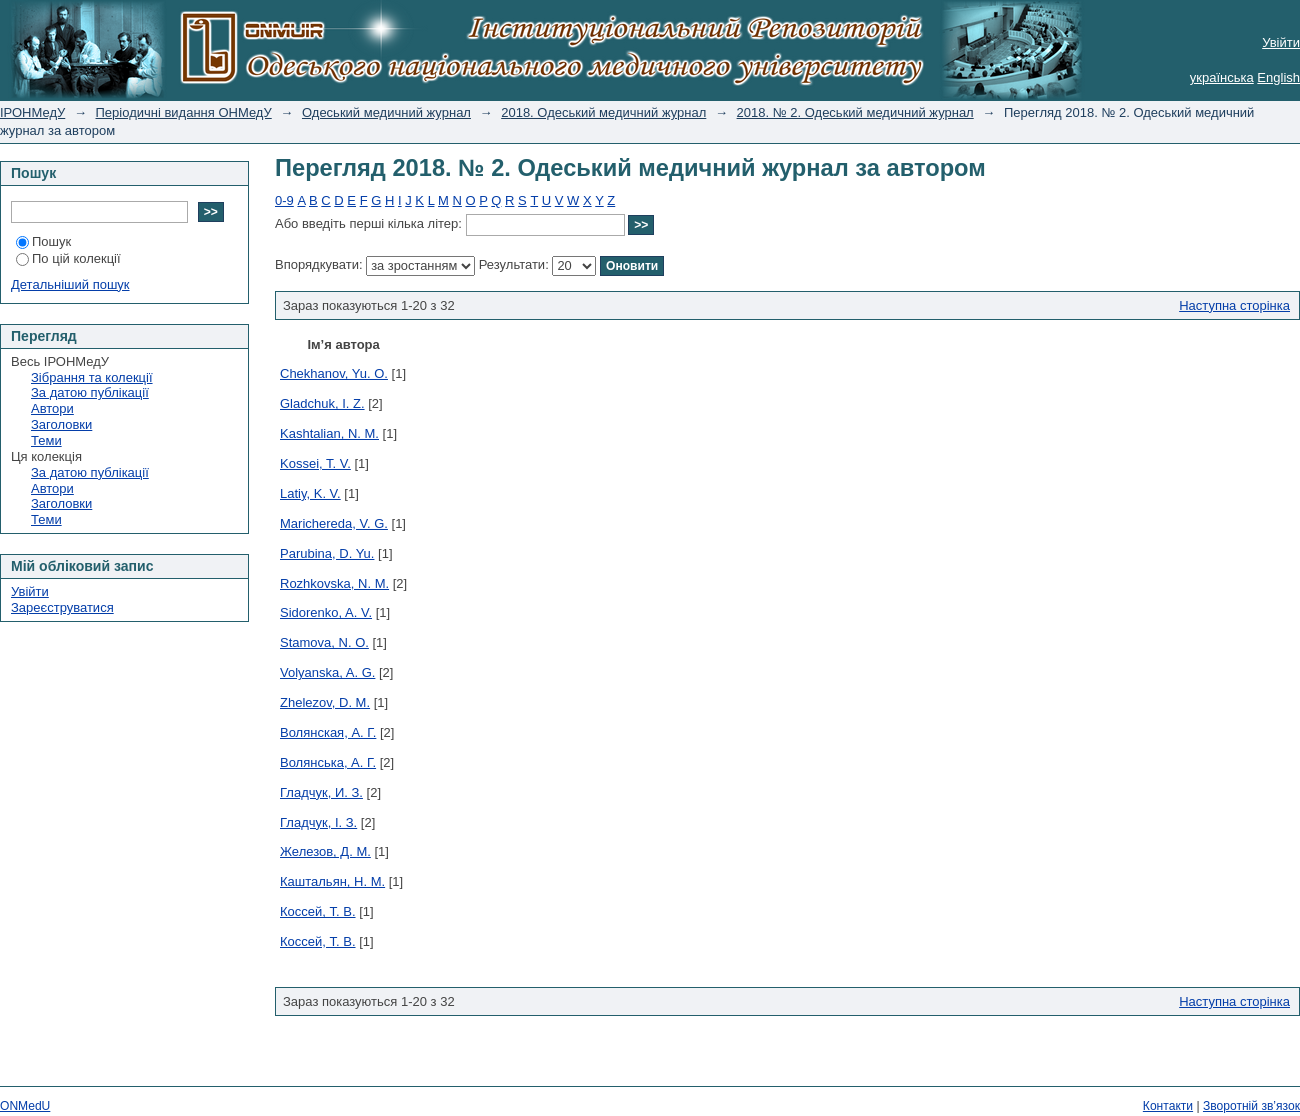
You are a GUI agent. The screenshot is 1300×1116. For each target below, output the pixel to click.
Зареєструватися (62, 607)
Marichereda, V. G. (334, 523)
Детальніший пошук (70, 284)
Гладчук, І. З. (318, 822)
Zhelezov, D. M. (325, 702)
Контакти (1168, 1106)
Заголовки (61, 424)
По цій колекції (68, 258)
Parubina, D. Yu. (327, 553)
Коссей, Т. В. (318, 941)
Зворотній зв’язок (1251, 1106)
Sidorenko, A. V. (326, 612)
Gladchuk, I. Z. (322, 403)
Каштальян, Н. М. (332, 881)
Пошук (43, 241)
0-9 (284, 200)
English (1278, 77)
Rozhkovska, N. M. (334, 583)
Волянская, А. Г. (328, 732)
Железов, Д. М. (325, 851)
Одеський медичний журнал (386, 112)
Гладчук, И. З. (321, 792)
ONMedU (25, 1106)
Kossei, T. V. (315, 463)
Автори (52, 408)
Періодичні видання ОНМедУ (184, 112)
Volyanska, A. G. (327, 672)
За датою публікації (90, 392)
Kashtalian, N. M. (329, 433)
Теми (46, 440)
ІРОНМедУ (32, 112)
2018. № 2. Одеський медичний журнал (855, 112)
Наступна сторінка (1234, 305)
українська (1222, 77)
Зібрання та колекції (92, 377)
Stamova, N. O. (324, 642)
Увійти (1281, 42)
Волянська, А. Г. (328, 762)
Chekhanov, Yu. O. (334, 373)
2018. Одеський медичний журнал (603, 112)
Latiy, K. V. (310, 493)
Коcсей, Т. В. (318, 911)
